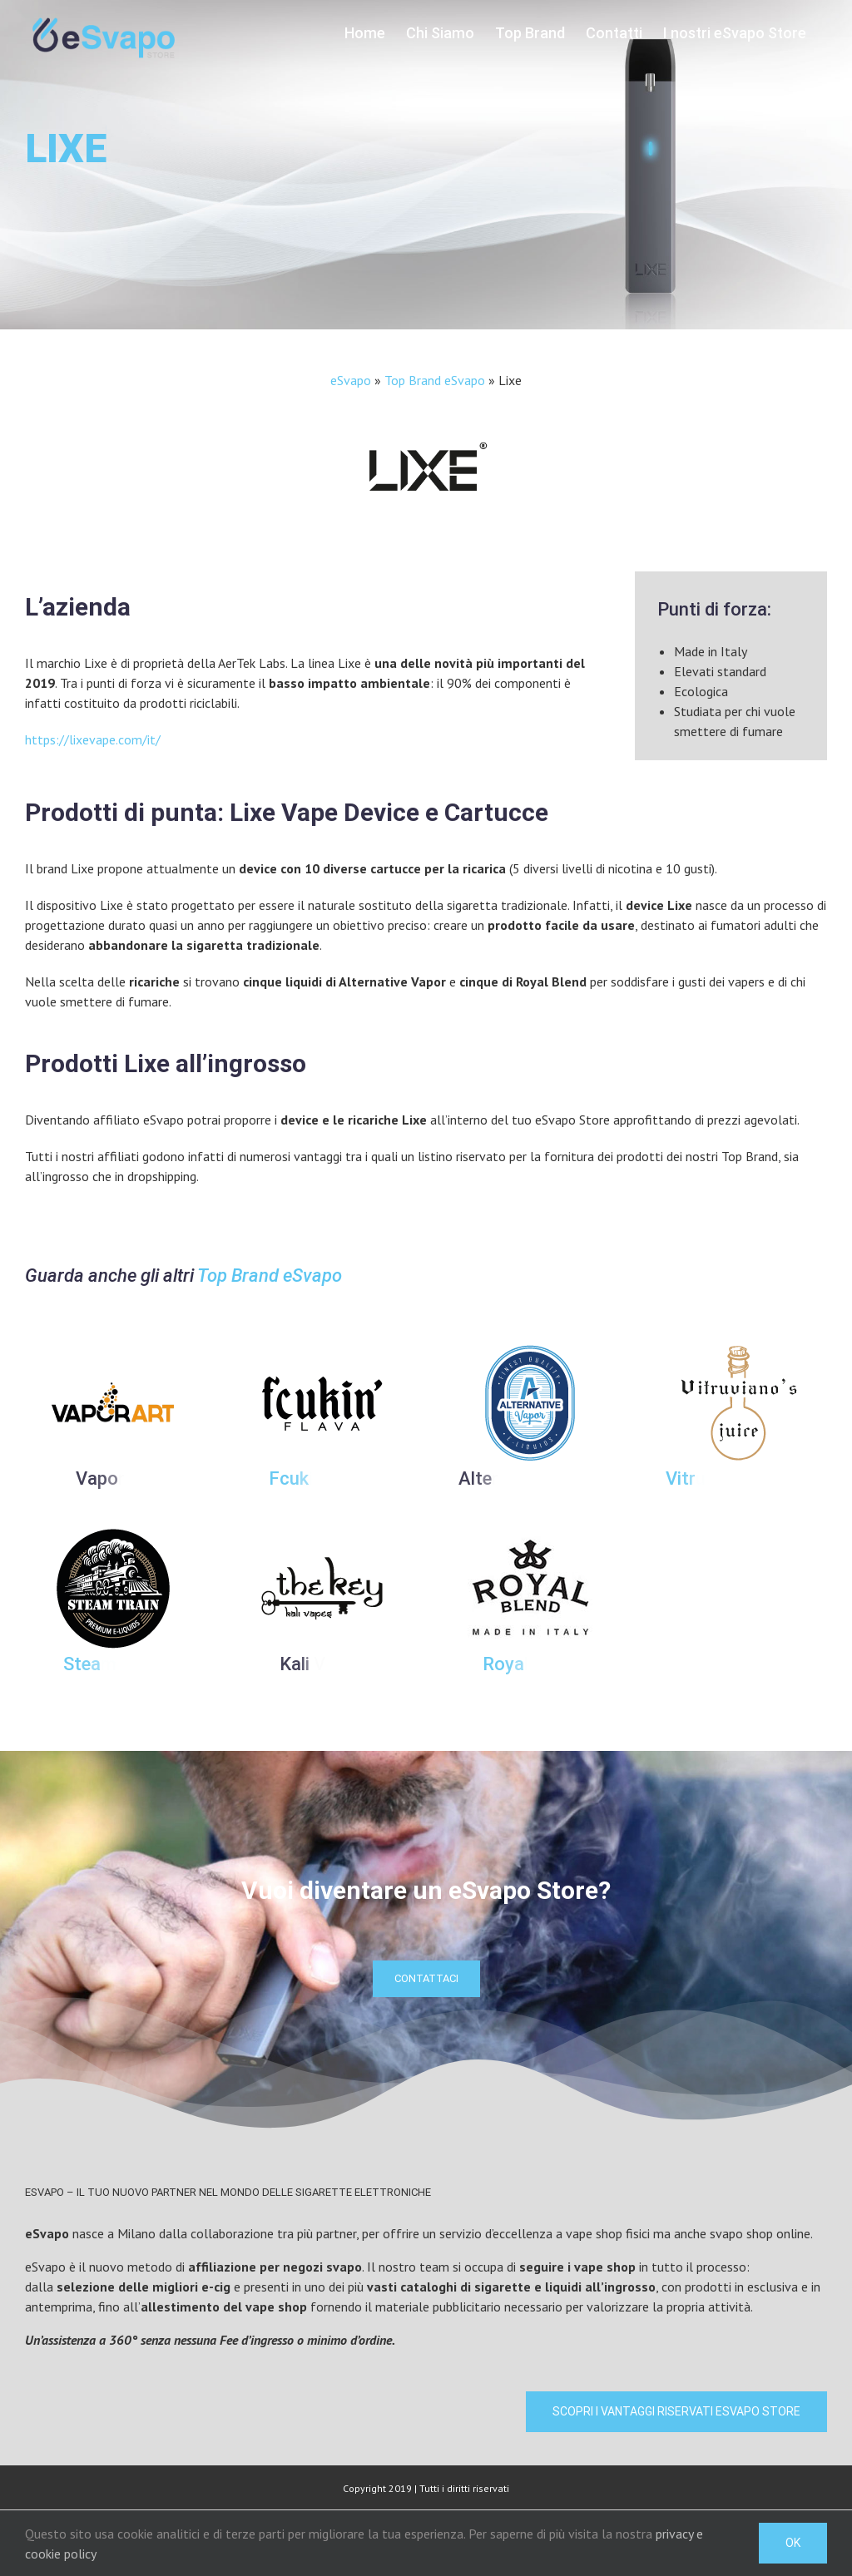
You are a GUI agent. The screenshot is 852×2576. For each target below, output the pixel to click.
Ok (792, 2542)
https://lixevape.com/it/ (93, 739)
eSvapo (350, 380)
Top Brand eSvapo (434, 380)
